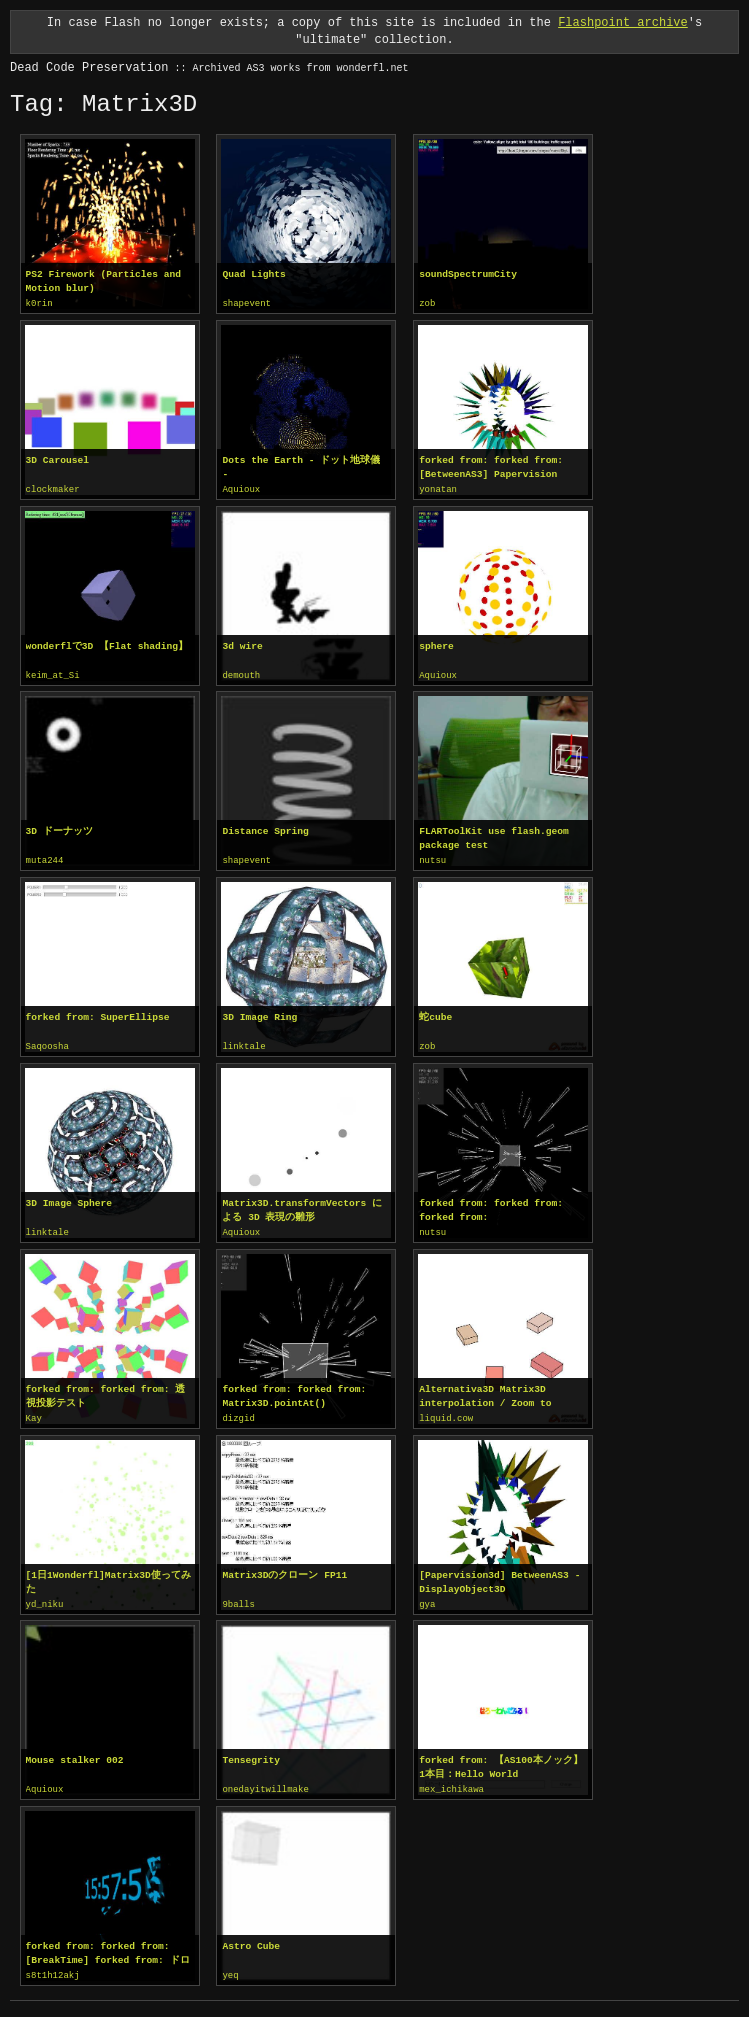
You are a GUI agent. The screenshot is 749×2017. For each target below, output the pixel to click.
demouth (241, 674)
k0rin (39, 304)
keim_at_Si (53, 674)
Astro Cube (251, 1937)
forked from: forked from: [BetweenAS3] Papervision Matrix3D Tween (491, 467)
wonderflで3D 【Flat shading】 (107, 644)
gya (427, 1598)
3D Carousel (57, 459)
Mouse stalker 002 (75, 1752)
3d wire (242, 644)
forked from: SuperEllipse (98, 1013)
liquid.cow (446, 1413)
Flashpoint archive (623, 22)
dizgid (238, 1413)
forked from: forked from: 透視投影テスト (106, 1390)
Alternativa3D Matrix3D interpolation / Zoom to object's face (485, 1391)
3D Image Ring (259, 1013)
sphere (436, 644)
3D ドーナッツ (59, 828)
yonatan (438, 489)
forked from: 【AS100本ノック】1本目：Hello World (501, 1759)
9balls (238, 1598)
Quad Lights (253, 274)
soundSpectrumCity (468, 274)
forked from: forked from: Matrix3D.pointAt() (294, 1390)
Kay (34, 1413)
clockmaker (53, 489)
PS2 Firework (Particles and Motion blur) (103, 281)
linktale (243, 1043)
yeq (230, 1967)
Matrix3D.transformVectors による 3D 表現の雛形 (302, 1205)
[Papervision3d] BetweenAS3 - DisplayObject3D (499, 1575)
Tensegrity (251, 1752)
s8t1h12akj (53, 1967)
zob (427, 304)
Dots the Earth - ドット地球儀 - (301, 466)
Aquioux (241, 489)
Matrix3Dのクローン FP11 (284, 1568)
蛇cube (435, 1013)
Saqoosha (47, 1043)
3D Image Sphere (69, 1198)
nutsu (432, 858)
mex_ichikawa (451, 1782)
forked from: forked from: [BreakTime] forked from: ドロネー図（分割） (108, 1945)
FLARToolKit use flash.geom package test (494, 835)
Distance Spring (265, 828)
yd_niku (45, 1598)
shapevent (246, 304)
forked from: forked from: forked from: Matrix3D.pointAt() (491, 1206)
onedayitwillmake (265, 1782)
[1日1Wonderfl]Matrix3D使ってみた (108, 1575)
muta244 (45, 858)
